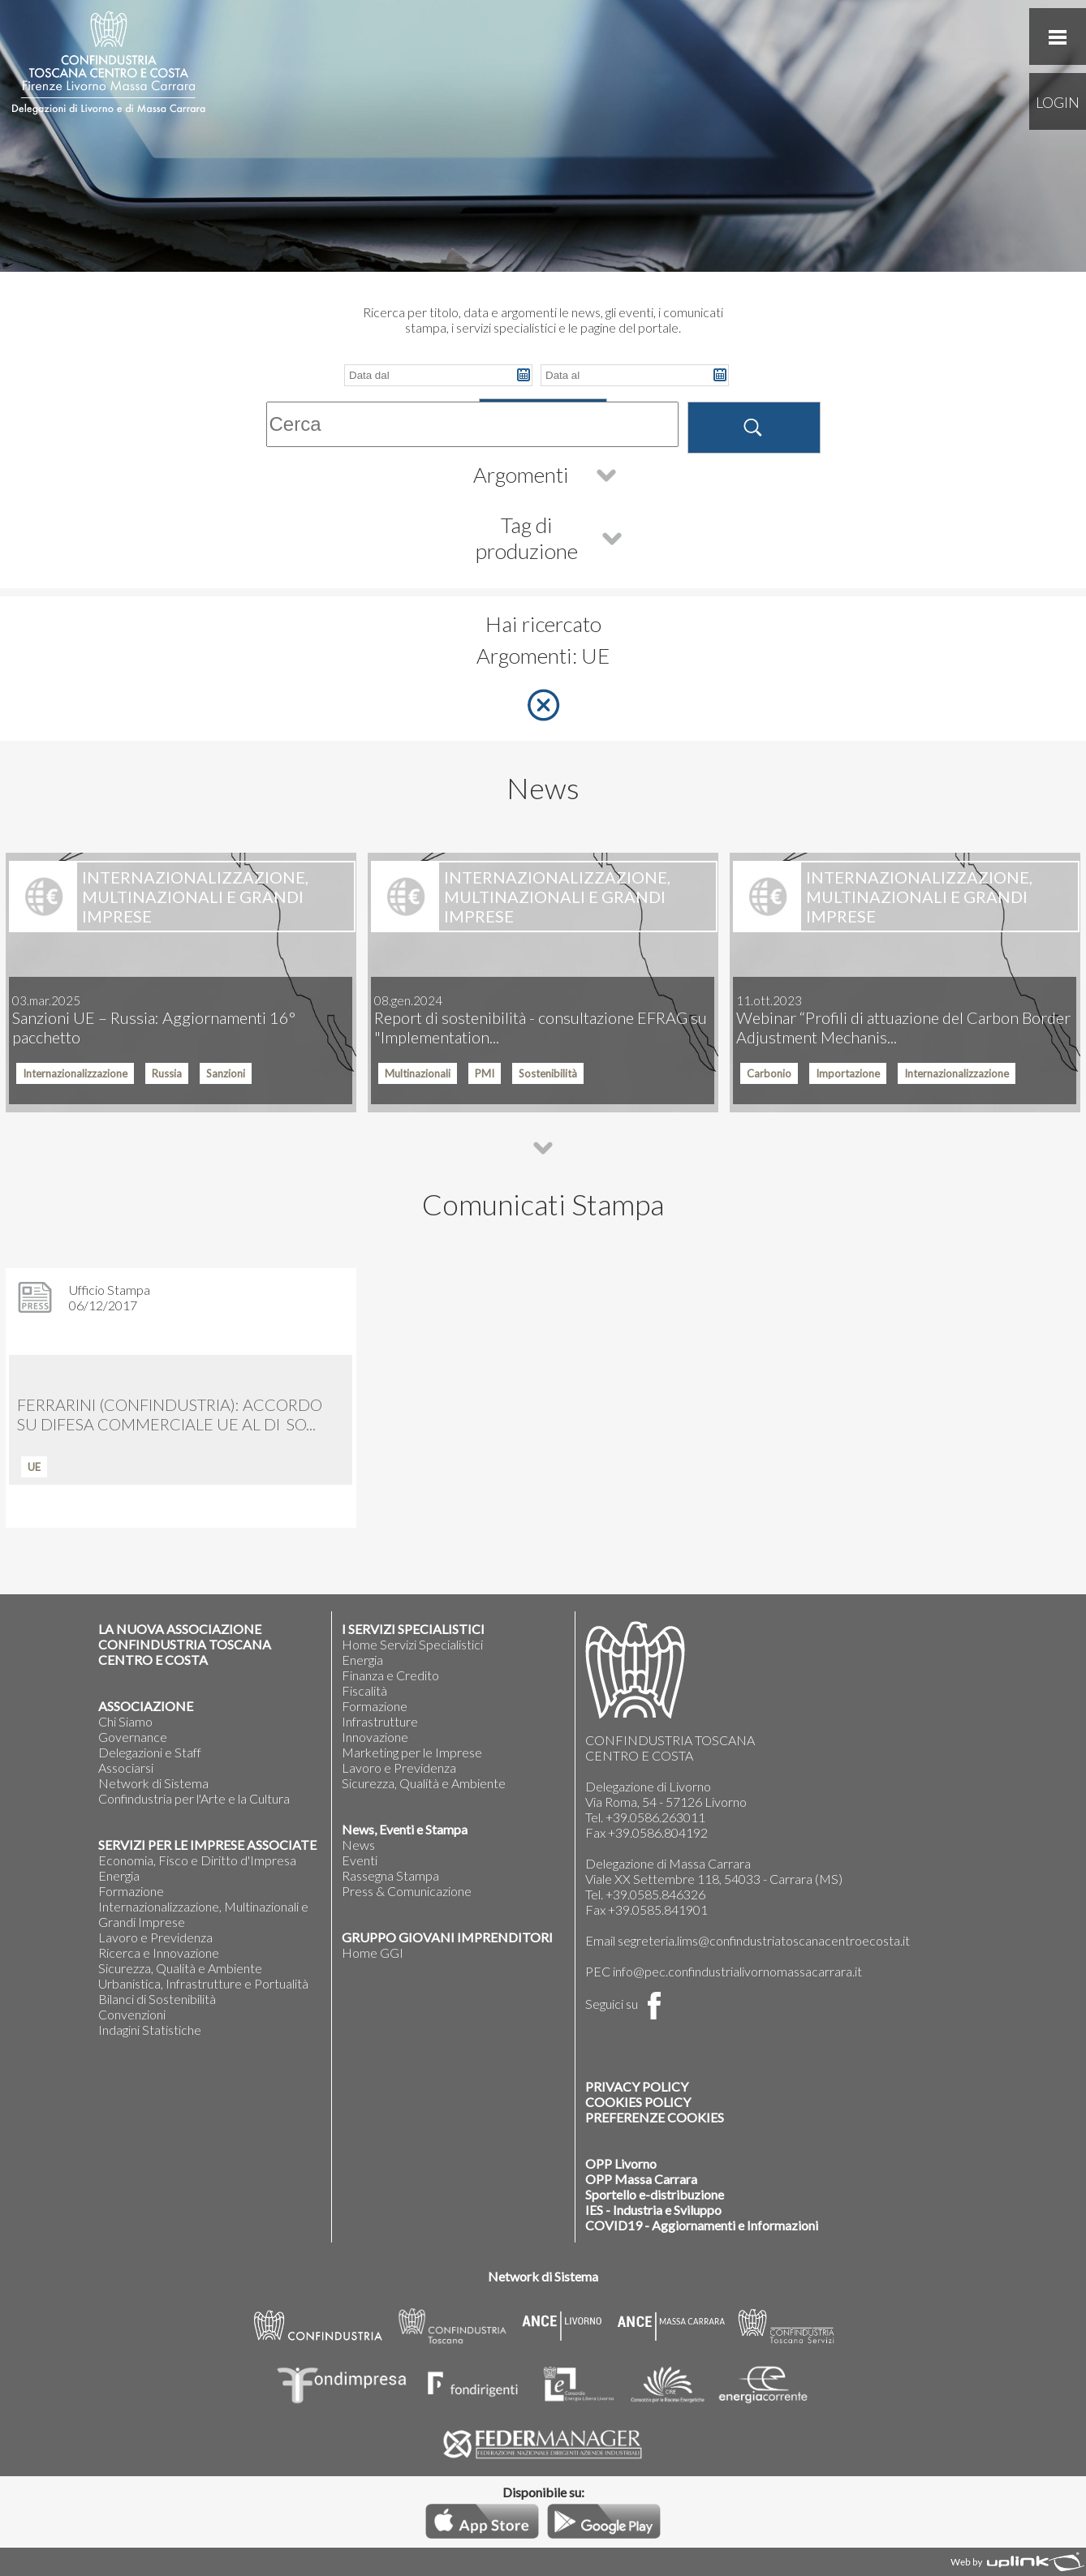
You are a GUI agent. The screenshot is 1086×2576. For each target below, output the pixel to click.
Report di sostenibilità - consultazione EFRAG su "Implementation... (540, 1020)
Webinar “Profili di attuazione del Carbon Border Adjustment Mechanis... (903, 1020)
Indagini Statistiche (149, 2029)
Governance (132, 1736)
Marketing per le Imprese (412, 1752)
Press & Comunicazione (407, 1891)
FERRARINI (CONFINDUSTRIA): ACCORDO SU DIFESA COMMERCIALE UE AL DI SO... (169, 1414)
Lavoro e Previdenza (155, 1937)
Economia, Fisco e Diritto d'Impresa (197, 1860)
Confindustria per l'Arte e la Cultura (194, 1798)
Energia (119, 1875)
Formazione (131, 1891)
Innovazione (375, 1736)
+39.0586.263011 (655, 1817)
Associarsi (125, 1767)
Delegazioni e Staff (149, 1752)
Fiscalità (364, 1690)
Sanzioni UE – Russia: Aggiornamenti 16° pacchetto (153, 1020)
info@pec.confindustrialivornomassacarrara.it (737, 1971)
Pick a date (523, 374)
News (358, 1844)
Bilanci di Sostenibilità (157, 1998)
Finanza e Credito (390, 1675)
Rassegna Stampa (390, 1875)
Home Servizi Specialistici (412, 1644)
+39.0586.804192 (658, 1832)
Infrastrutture (380, 1721)
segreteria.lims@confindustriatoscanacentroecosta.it (764, 1940)
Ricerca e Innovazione (158, 1952)
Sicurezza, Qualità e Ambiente (180, 1968)
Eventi (359, 1860)
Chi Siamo (125, 1721)
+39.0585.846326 (655, 1894)
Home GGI (372, 1952)
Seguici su (626, 2003)
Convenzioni (132, 2014)
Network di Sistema (153, 1783)
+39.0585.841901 (658, 1909)
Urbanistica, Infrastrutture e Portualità (203, 1983)
